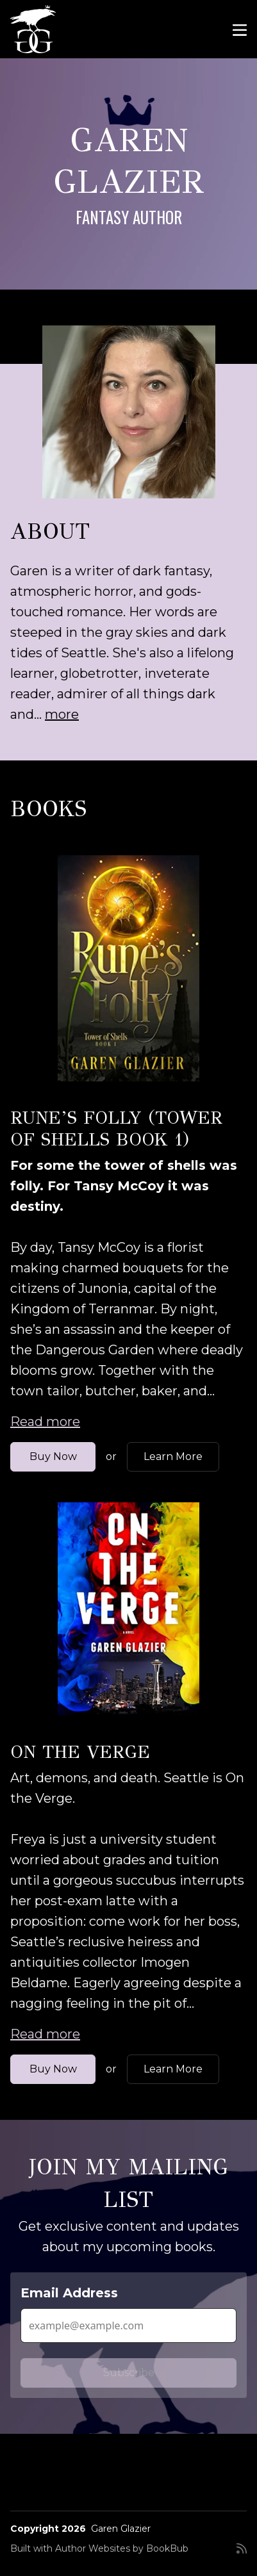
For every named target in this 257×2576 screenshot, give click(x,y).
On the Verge (80, 1752)
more (62, 714)
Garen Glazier (121, 2528)
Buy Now (53, 1456)
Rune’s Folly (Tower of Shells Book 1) (116, 1128)
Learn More (173, 1456)
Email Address (69, 2293)
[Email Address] (128, 2325)
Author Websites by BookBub (121, 2548)
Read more (45, 1421)
